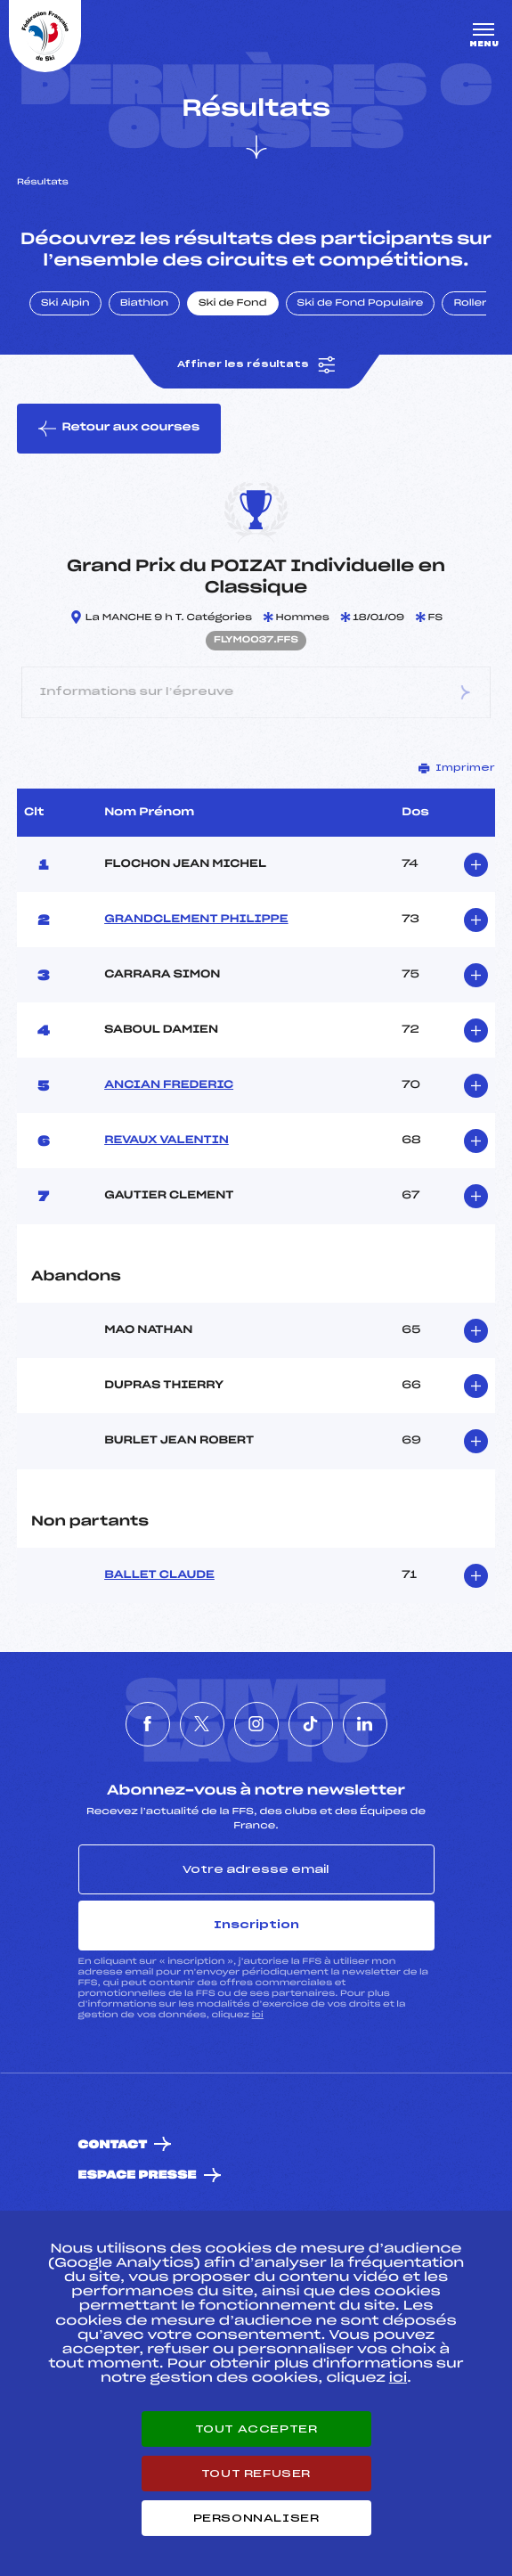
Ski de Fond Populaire (360, 303)
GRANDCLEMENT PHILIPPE (196, 919)
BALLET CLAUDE (159, 1575)
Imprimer (457, 768)
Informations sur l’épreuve (256, 692)
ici (258, 2015)
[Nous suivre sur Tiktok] (311, 1724)
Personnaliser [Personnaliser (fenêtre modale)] (256, 2518)
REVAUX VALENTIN (166, 1140)
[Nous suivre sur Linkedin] (365, 1724)
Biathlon (144, 303)
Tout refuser (256, 2473)
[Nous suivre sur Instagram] (256, 1724)
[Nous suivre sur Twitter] (202, 1724)
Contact (113, 2145)
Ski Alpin (65, 303)
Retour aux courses (118, 429)
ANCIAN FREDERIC (168, 1085)
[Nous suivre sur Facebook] (148, 1724)
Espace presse (137, 2175)
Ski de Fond (233, 303)
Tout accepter (256, 2429)
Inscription (256, 1924)
